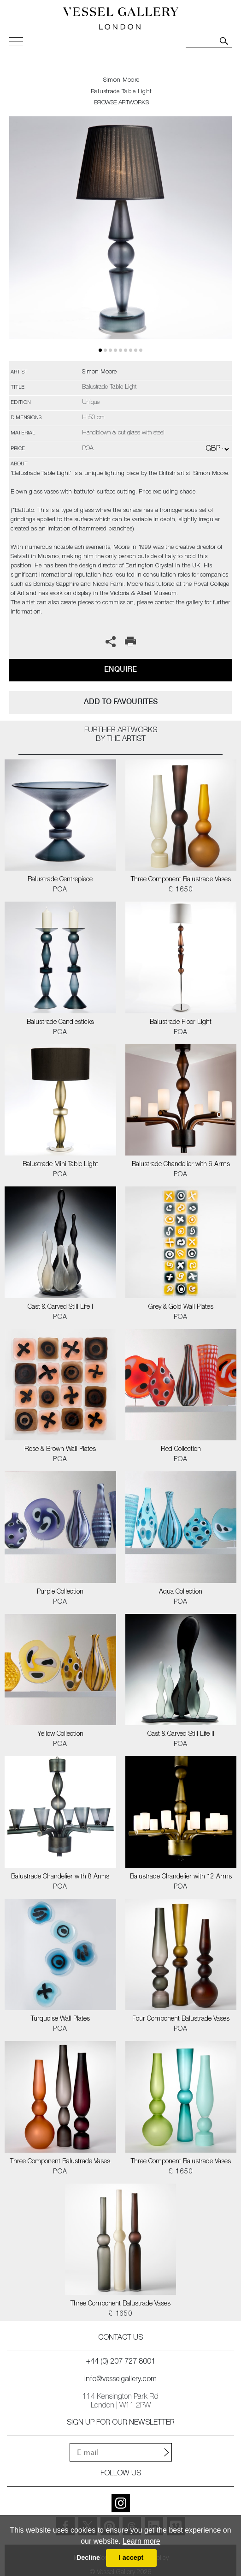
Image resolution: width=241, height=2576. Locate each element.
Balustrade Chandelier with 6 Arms (181, 1165)
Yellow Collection (60, 1734)
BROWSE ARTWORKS (121, 103)
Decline (88, 2557)
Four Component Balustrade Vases (180, 2019)
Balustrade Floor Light (181, 1022)
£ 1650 (181, 890)
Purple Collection (60, 1592)
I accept (131, 2557)
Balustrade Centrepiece (60, 880)
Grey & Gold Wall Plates (180, 1307)
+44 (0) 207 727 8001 (120, 2362)
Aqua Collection (180, 1592)
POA (60, 890)
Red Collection (181, 1449)
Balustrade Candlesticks (60, 1022)
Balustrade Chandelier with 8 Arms (60, 1877)
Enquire (120, 669)
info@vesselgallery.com (120, 2379)
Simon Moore (121, 81)
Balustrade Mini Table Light (60, 1165)
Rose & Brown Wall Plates (60, 1449)
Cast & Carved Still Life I (60, 1307)
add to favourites (121, 701)
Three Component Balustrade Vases (181, 880)
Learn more (141, 2541)
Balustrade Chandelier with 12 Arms (181, 1877)
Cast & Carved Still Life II (180, 1734)
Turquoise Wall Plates (60, 2019)
